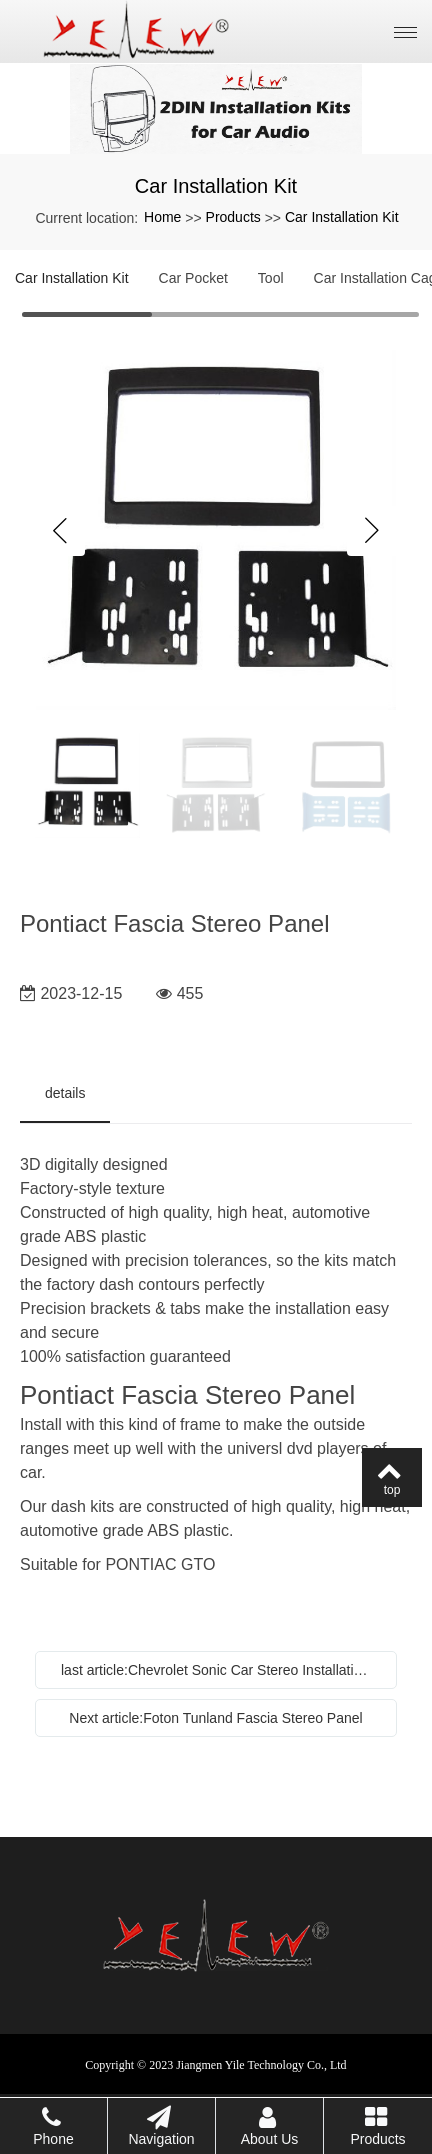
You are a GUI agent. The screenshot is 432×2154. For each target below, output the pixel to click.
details (65, 1093)
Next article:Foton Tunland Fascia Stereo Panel (215, 1718)
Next (372, 531)
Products (233, 217)
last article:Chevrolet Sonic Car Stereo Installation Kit (221, 1670)
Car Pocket (193, 278)
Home (162, 217)
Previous (60, 531)
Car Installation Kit (342, 217)
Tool (271, 278)
